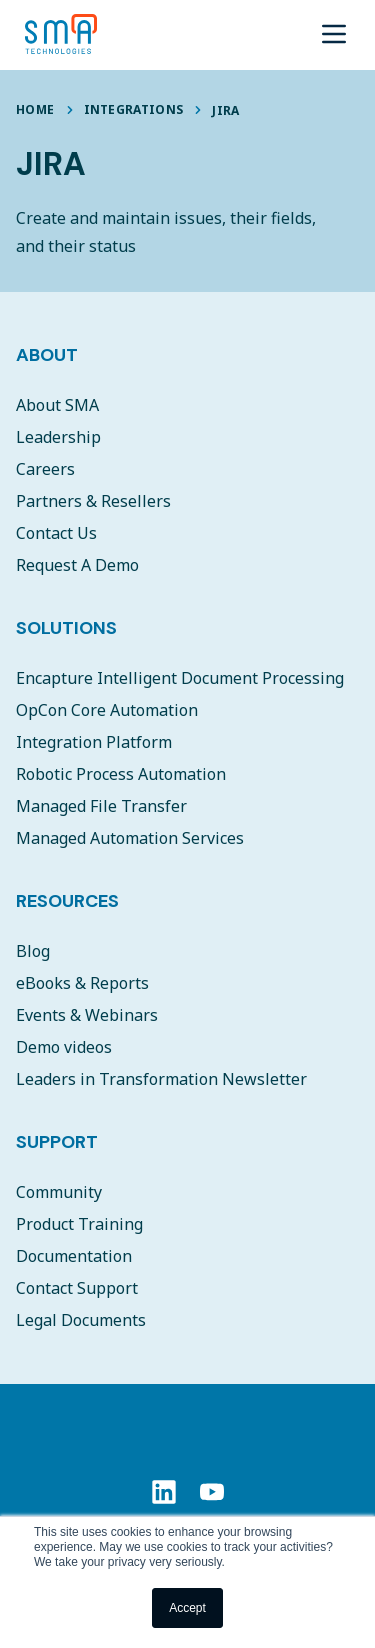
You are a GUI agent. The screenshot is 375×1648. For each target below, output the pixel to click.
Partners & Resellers (93, 501)
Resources (67, 901)
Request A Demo (77, 565)
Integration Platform (94, 742)
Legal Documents (81, 1320)
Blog (33, 951)
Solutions (66, 628)
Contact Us (56, 533)
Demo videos (64, 1047)
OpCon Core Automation (107, 710)
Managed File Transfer (101, 806)
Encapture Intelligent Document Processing (180, 678)
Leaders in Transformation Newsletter (161, 1079)
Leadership (58, 437)
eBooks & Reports (82, 983)
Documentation (74, 1256)
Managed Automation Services (130, 838)
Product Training (79, 1224)
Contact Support (77, 1288)
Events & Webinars (87, 1015)
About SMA (57, 405)
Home (35, 109)
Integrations (134, 109)
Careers (45, 469)
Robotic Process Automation (121, 774)
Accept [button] (187, 1608)
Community (59, 1192)
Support (57, 1142)
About (47, 355)
